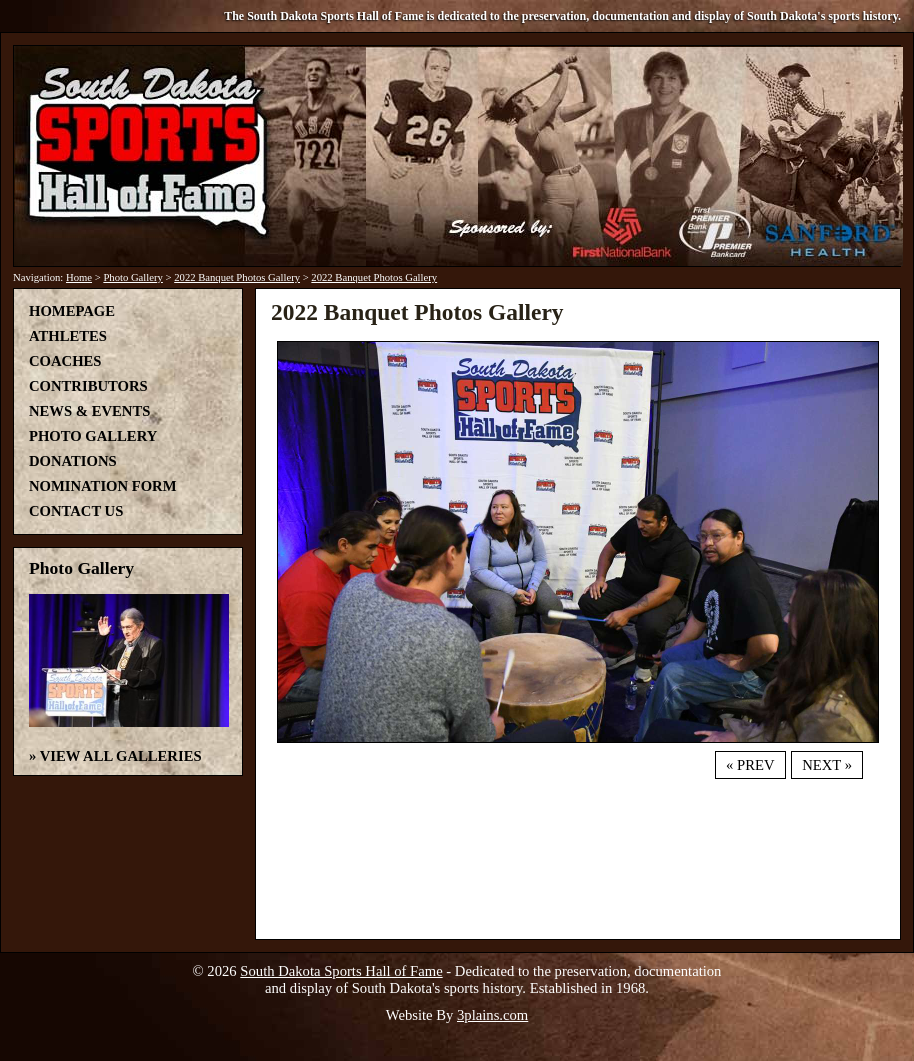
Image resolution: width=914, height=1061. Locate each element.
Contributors (88, 386)
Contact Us (76, 511)
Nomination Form (103, 486)
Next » (827, 765)
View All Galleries (121, 756)
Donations (73, 461)
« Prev (750, 765)
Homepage (72, 311)
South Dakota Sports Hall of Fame (341, 971)
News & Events (89, 411)
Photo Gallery (133, 277)
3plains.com (492, 1015)
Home (79, 277)
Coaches (65, 361)
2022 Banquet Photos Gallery (237, 277)
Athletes (68, 336)
